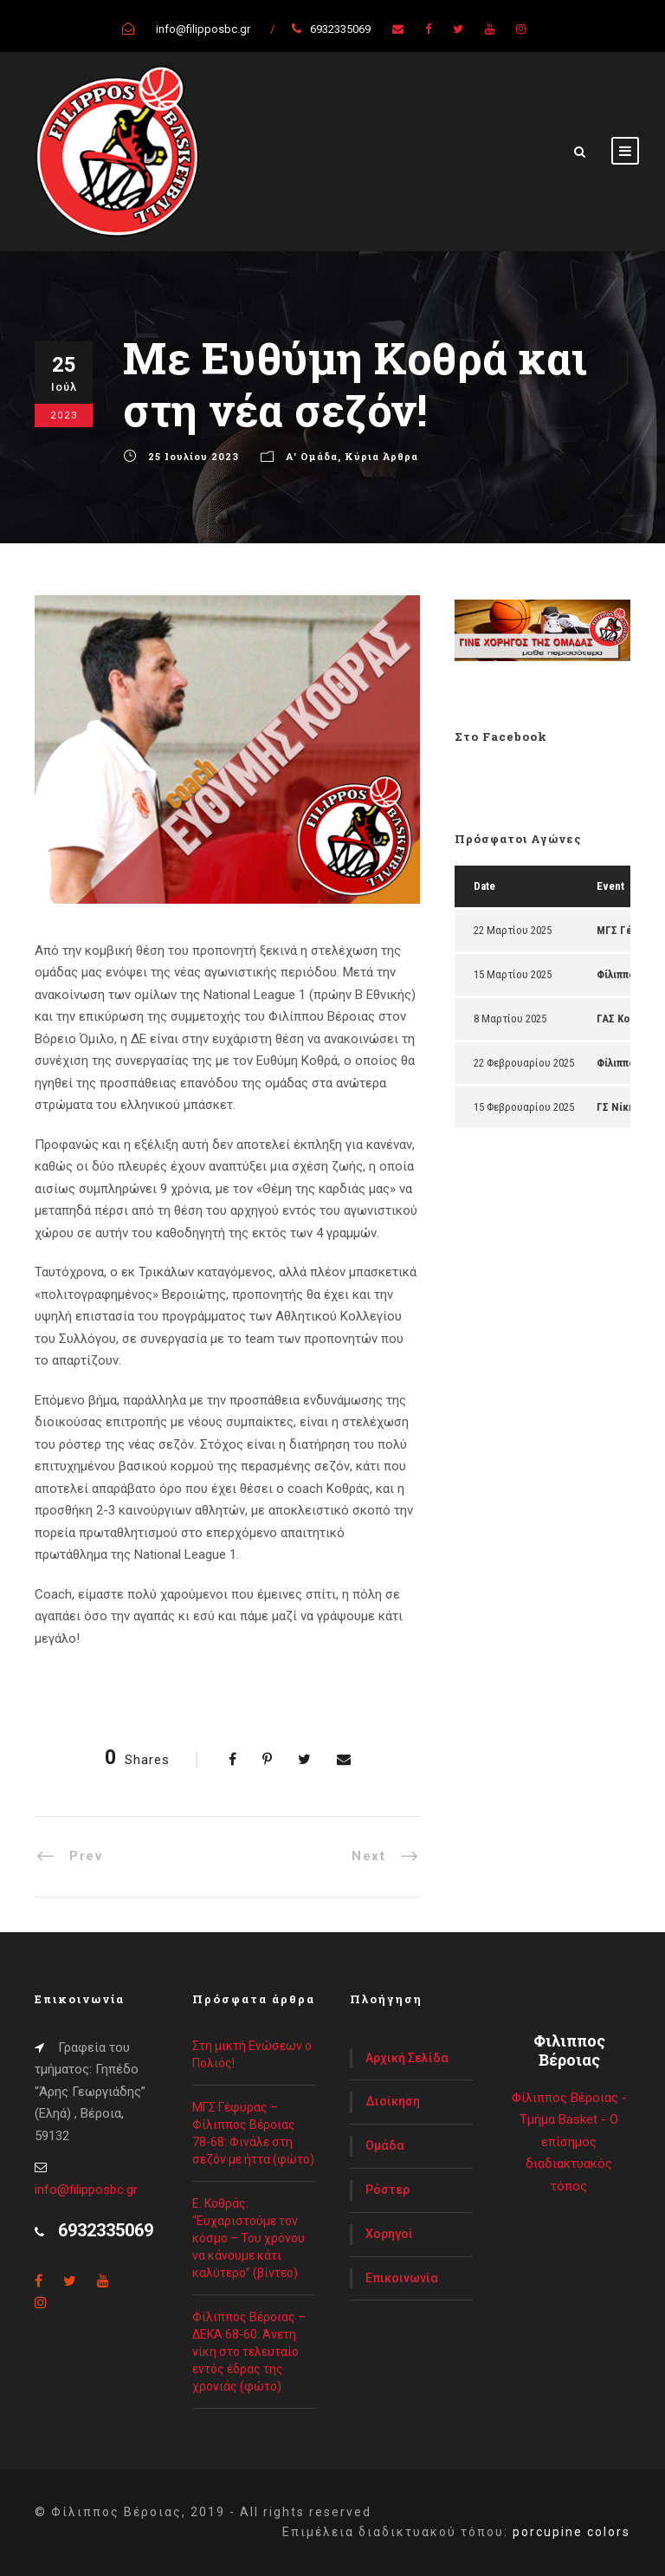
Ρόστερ (387, 2189)
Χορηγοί (389, 2234)
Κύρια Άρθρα (381, 456)
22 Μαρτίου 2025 (513, 930)
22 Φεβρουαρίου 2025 (524, 1062)
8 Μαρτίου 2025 (510, 1018)
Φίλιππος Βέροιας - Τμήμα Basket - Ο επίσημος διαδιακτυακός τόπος (569, 2142)
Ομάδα (384, 2145)
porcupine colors (571, 2532)
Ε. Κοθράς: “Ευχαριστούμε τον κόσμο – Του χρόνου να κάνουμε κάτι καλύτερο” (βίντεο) (248, 2238)
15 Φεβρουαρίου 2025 (524, 1106)
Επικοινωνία (401, 2278)
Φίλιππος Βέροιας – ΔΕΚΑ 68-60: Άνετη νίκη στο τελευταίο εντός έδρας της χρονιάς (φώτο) (249, 2351)
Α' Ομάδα (312, 456)
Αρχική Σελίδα (407, 2058)
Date (484, 885)
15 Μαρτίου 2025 (513, 974)
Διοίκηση (392, 2101)
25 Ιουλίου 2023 (193, 456)
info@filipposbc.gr (86, 2189)
